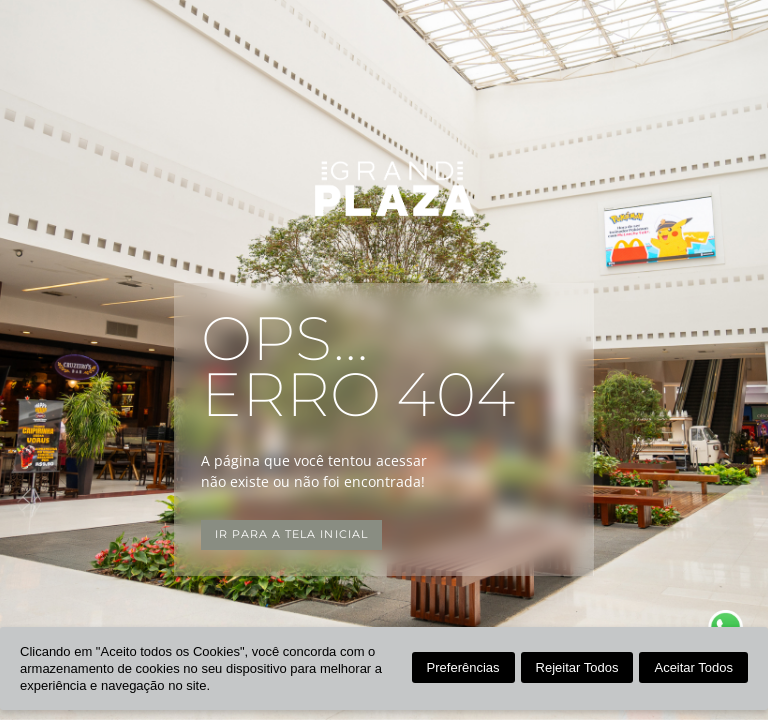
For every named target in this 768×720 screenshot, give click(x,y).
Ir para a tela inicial (291, 534)
